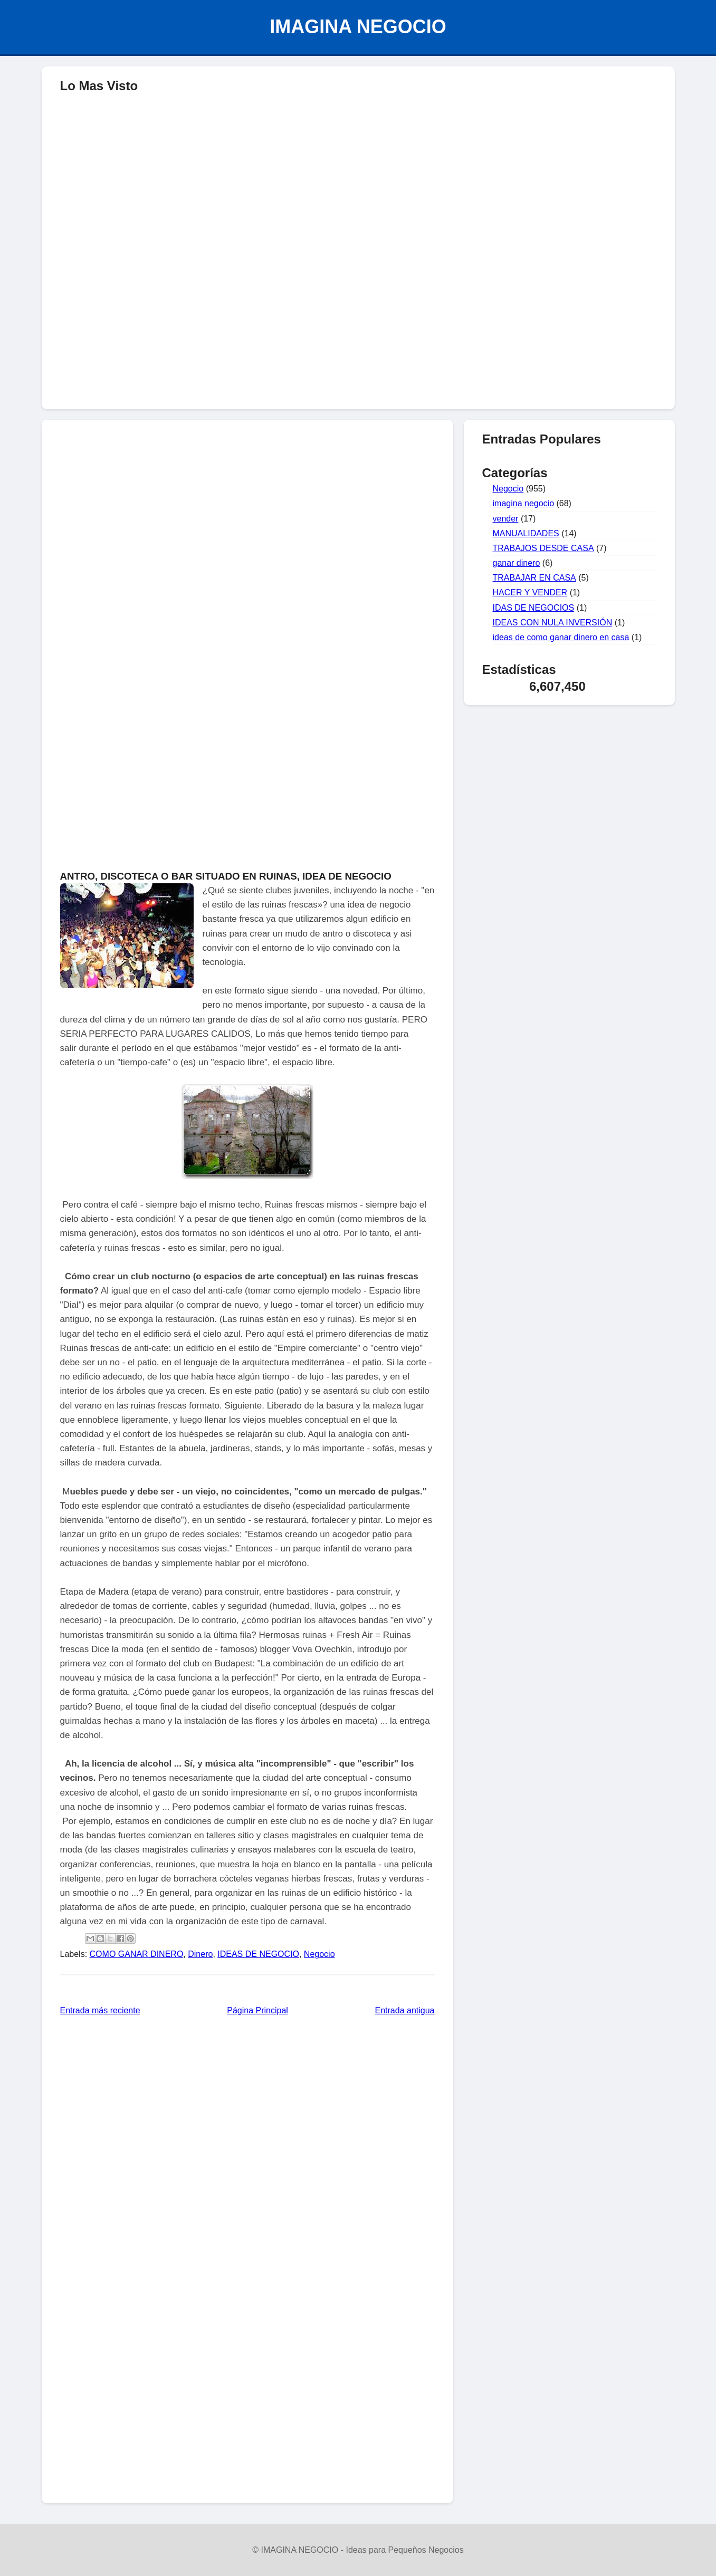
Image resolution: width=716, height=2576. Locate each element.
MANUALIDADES (526, 533)
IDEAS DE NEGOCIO (258, 1954)
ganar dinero (516, 562)
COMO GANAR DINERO (137, 1954)
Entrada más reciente (100, 2010)
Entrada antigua (405, 2010)
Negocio (319, 1954)
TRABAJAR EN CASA (534, 577)
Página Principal (257, 2010)
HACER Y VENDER (530, 592)
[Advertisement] (358, 325)
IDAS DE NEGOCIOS (534, 607)
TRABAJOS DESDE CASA (543, 548)
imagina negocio (524, 503)
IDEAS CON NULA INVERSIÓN (553, 622)
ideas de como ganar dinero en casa (561, 637)
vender (506, 518)
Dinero (200, 1954)
